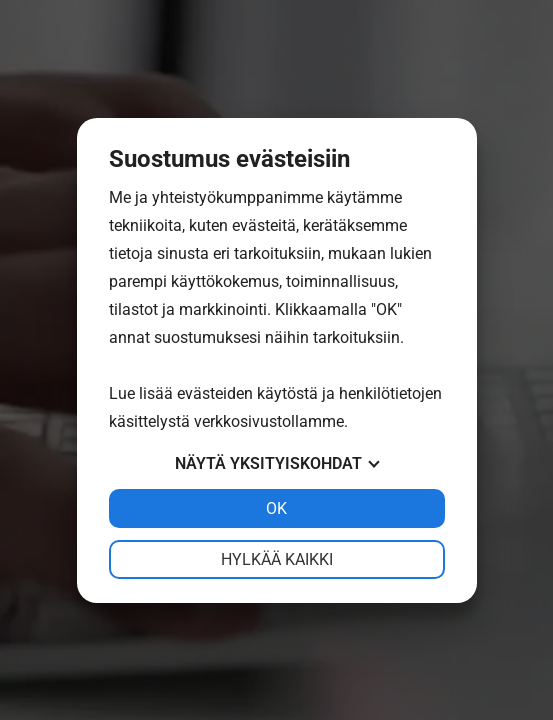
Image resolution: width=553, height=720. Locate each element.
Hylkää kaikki (277, 559)
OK (276, 508)
